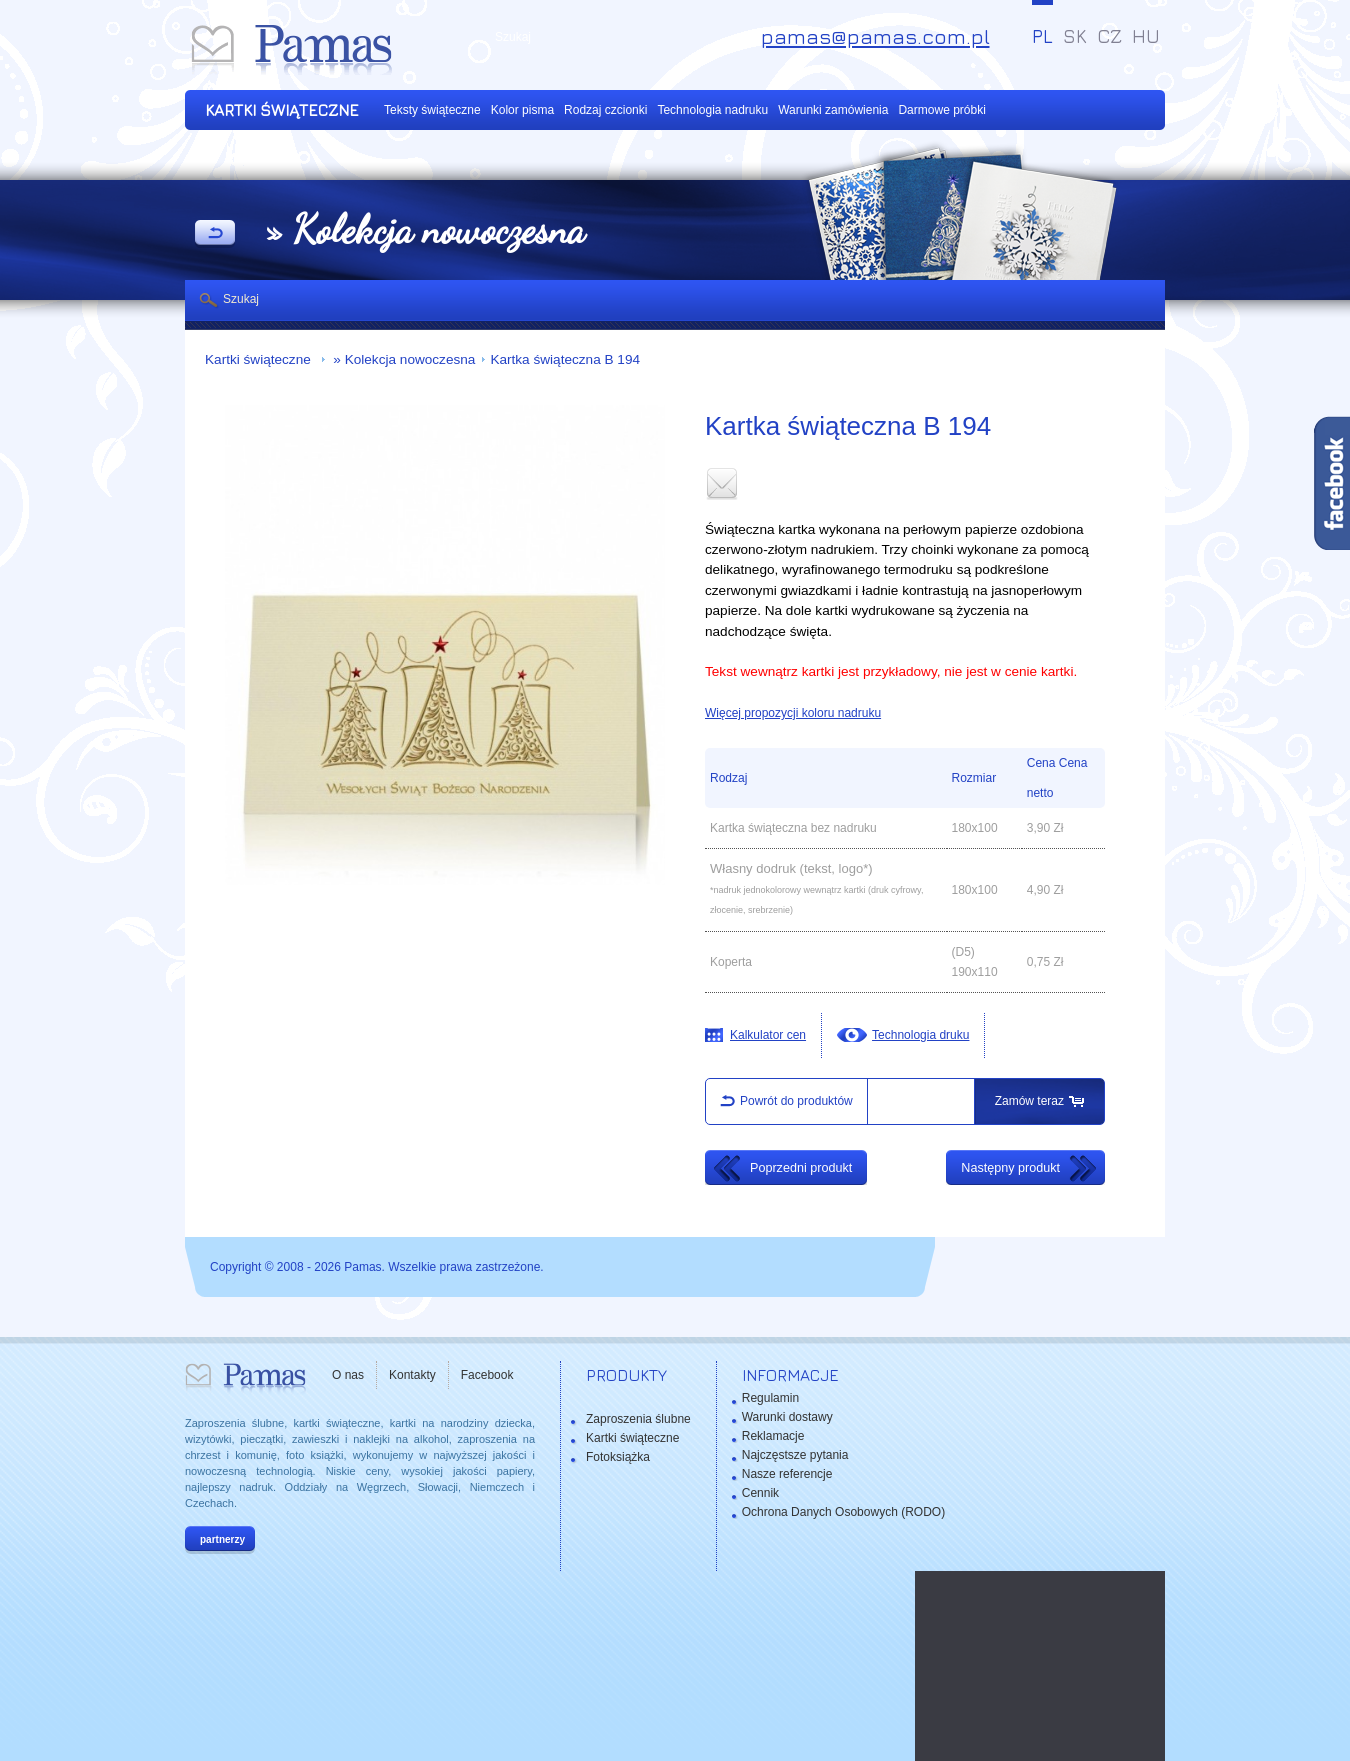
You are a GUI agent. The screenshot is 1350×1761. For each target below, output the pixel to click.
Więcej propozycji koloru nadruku (793, 713)
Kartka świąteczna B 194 (565, 359)
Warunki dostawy (787, 1417)
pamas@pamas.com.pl (875, 36)
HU (1146, 36)
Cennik (760, 1493)
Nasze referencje (787, 1474)
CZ (1109, 36)
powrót (215, 234)
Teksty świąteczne (432, 110)
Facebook (487, 1375)
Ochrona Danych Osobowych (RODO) (843, 1512)
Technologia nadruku (712, 110)
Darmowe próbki (941, 110)
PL (1042, 36)
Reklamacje (773, 1436)
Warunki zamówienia (833, 110)
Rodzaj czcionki (605, 110)
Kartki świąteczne (260, 359)
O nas (348, 1375)
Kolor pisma (522, 110)
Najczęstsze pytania (795, 1455)
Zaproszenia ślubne (638, 1419)
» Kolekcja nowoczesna (403, 359)
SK (1075, 36)
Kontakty (412, 1375)
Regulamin (770, 1398)
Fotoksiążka (618, 1457)
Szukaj (241, 299)
